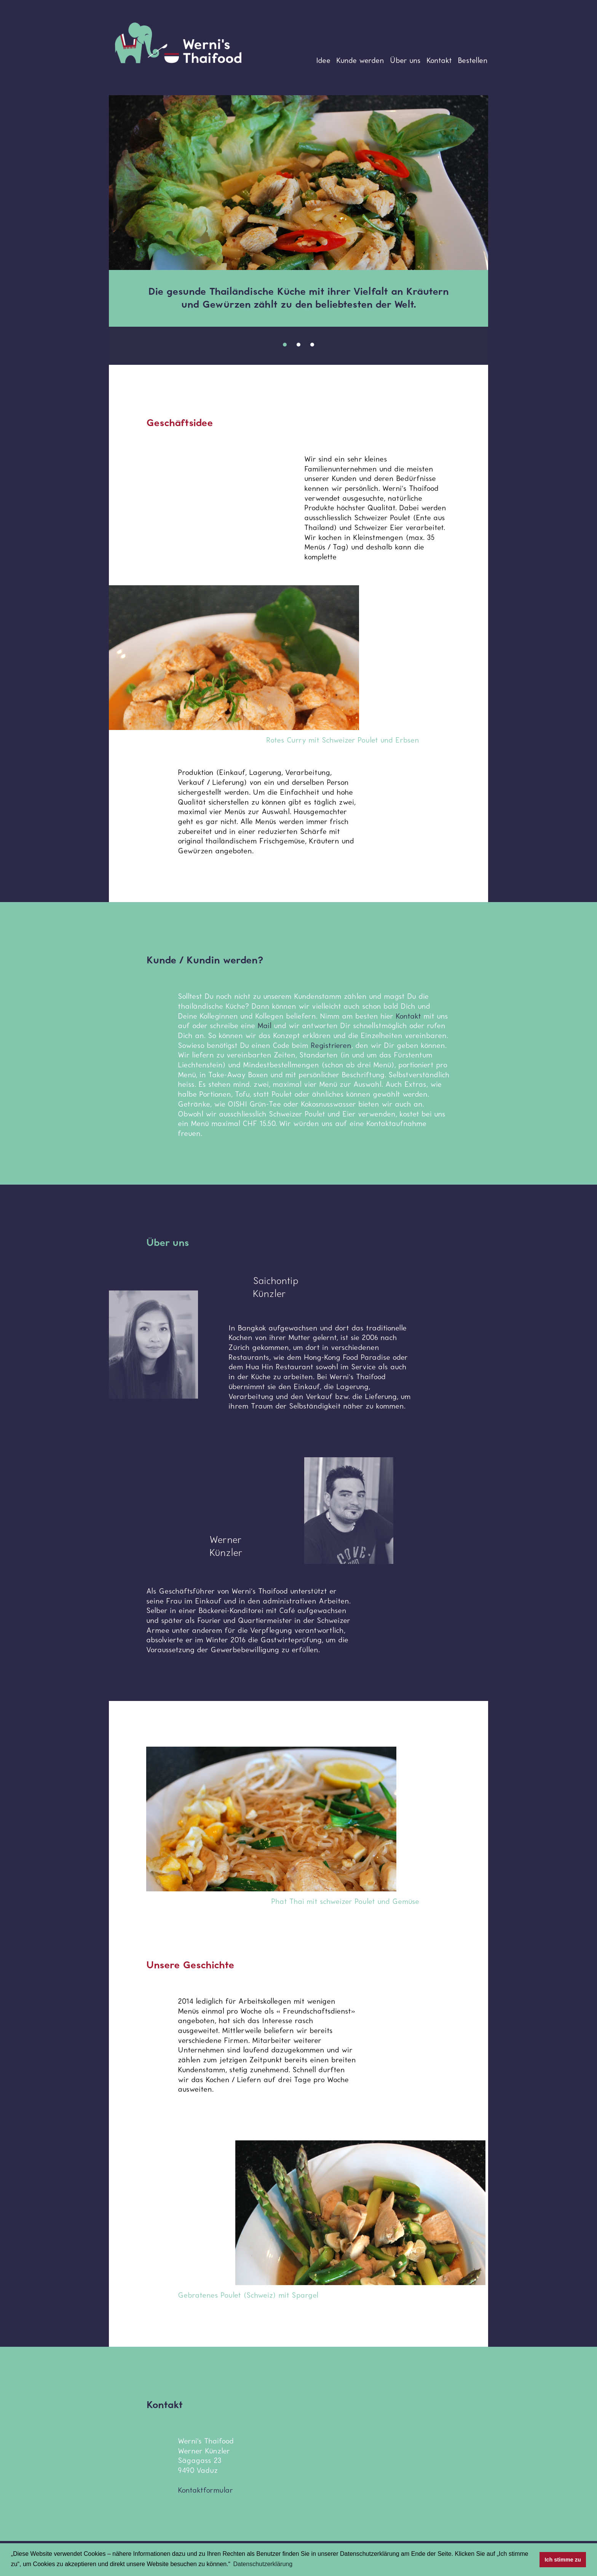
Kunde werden (360, 60)
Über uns (405, 60)
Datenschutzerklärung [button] (262, 2564)
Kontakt (439, 60)
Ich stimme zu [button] (563, 2560)
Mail (264, 1026)
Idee (323, 60)
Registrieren (331, 1045)
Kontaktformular (205, 2490)
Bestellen (473, 60)
